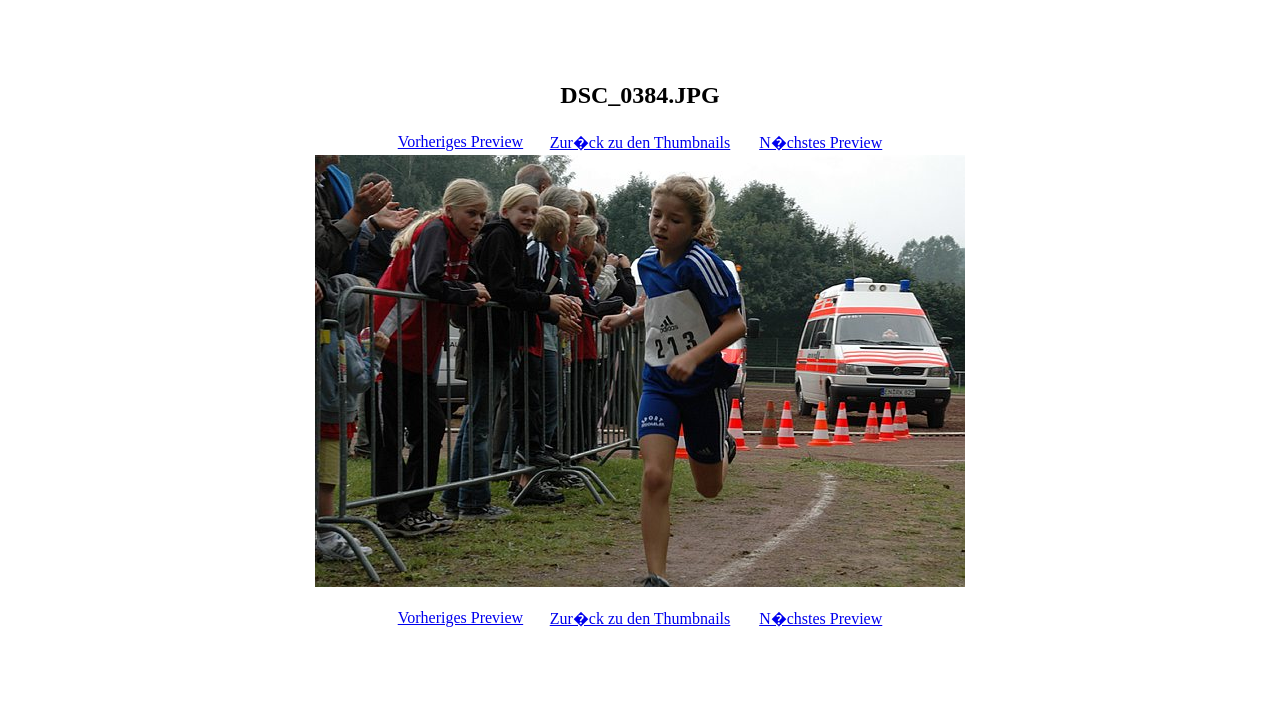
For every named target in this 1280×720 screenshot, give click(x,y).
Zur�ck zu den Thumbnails (640, 142)
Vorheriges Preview (460, 141)
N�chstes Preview (820, 142)
